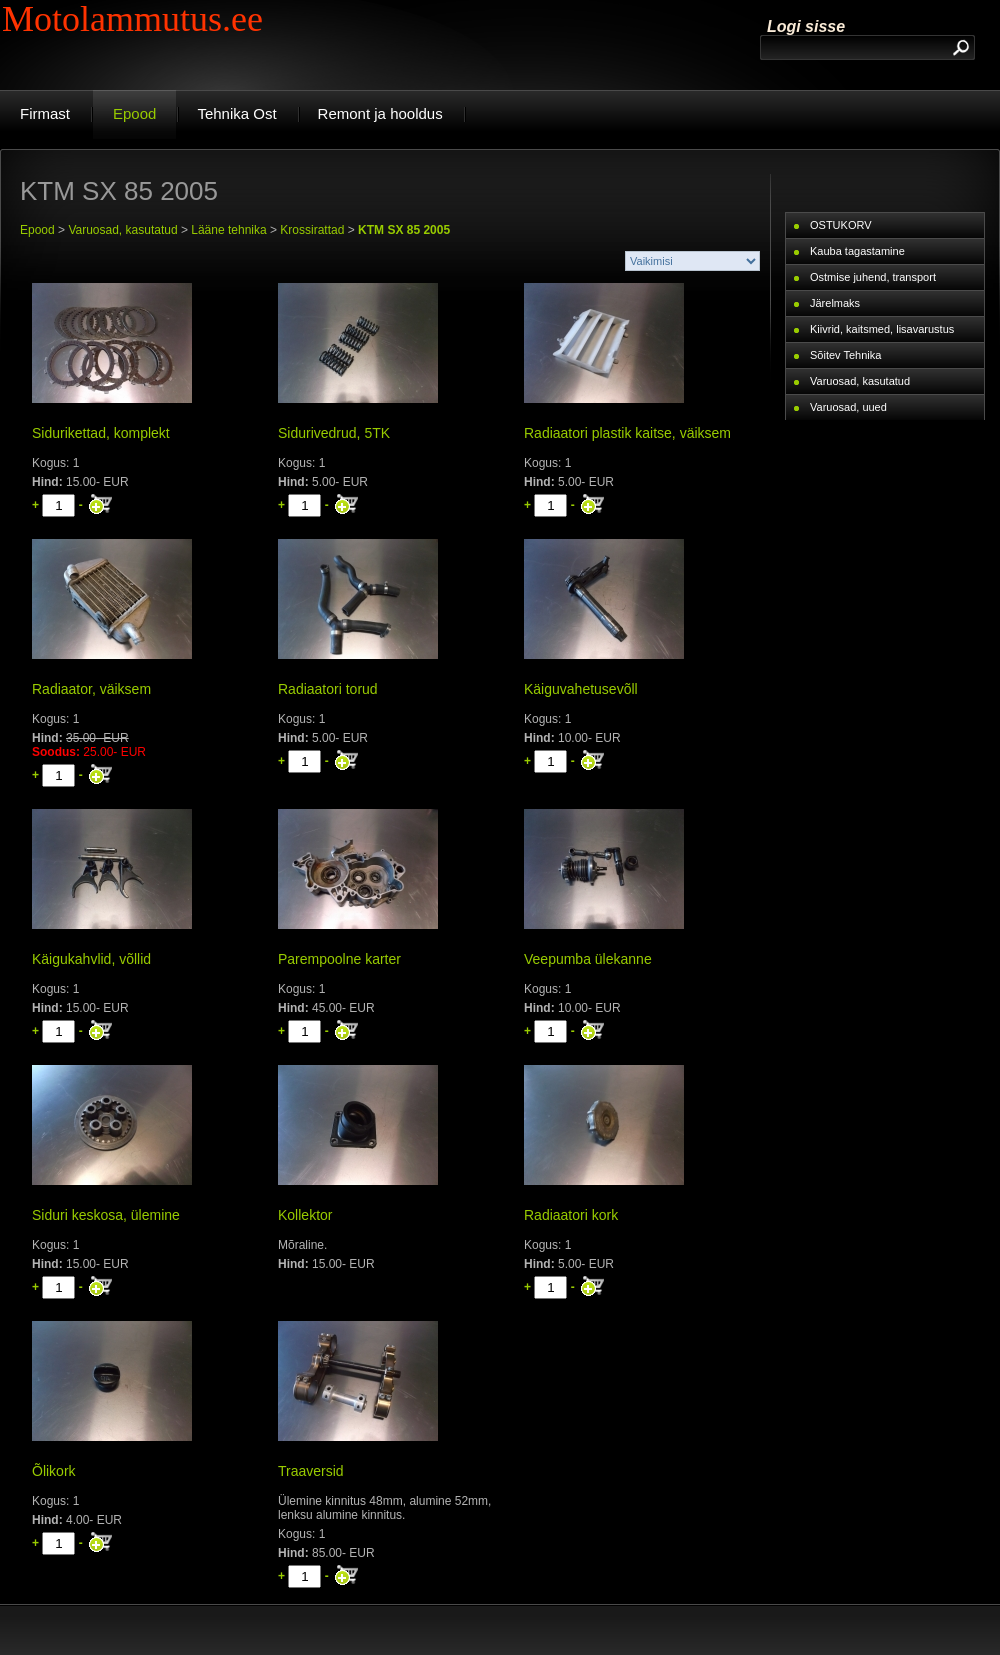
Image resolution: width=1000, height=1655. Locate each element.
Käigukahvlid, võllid (91, 959)
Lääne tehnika (228, 230)
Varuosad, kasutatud (122, 230)
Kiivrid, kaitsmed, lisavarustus (882, 329)
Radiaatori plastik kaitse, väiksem (627, 433)
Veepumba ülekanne (588, 959)
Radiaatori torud (328, 689)
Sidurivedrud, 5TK (334, 433)
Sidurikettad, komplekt (101, 433)
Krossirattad (312, 230)
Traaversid (311, 1471)
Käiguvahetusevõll (581, 689)
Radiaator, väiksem (91, 689)
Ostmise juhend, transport (873, 277)
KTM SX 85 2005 (404, 230)
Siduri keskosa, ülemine (106, 1215)
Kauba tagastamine (857, 251)
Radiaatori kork (571, 1215)
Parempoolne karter (339, 959)
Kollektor (305, 1215)
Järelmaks (835, 303)
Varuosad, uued (848, 407)
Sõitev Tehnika (845, 355)
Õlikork (54, 1471)
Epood (37, 230)
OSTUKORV (841, 225)
